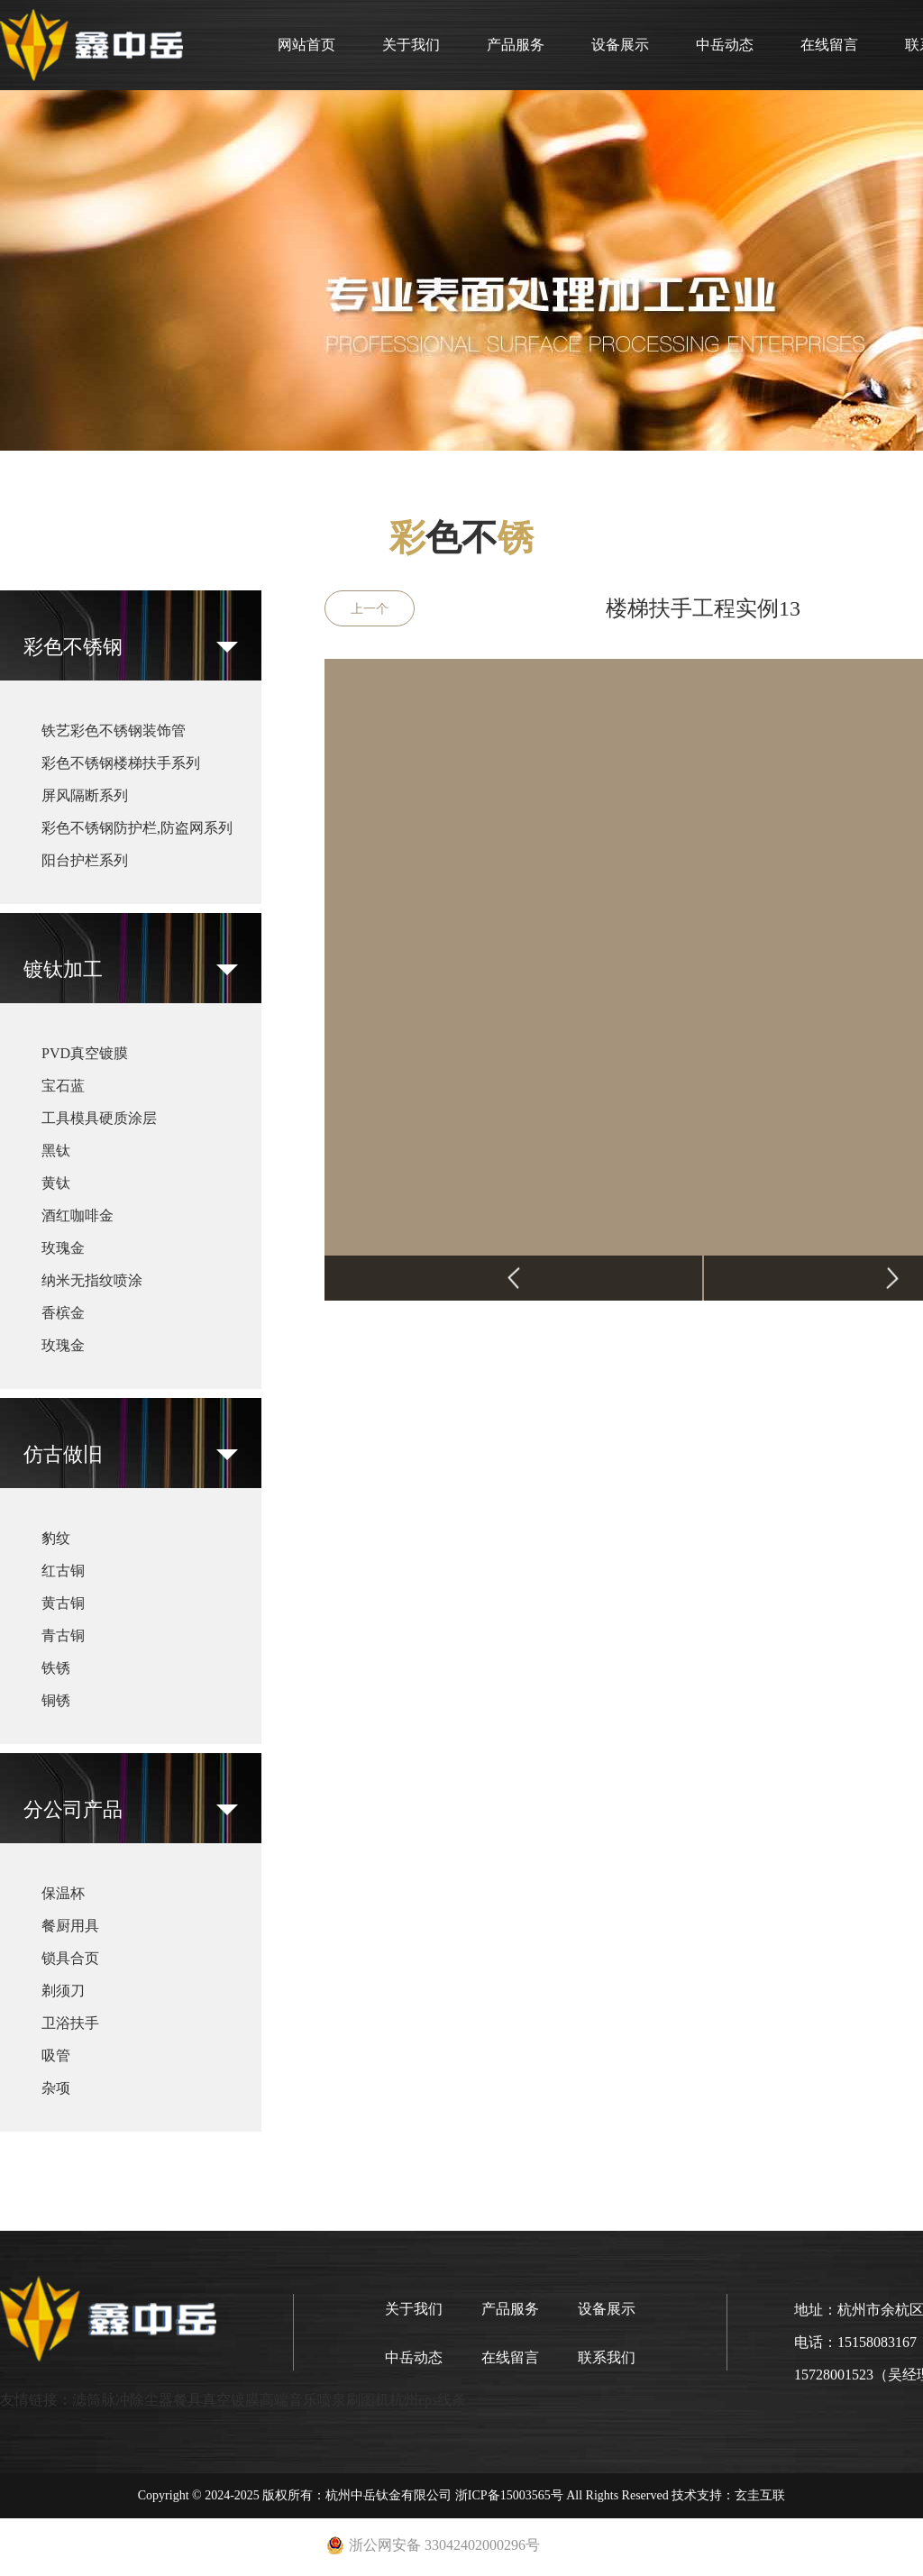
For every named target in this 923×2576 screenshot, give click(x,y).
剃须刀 (63, 1990)
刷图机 (367, 2399)
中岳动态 (725, 44)
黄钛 (55, 1183)
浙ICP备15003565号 (509, 2495)
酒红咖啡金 (77, 1215)
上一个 (369, 609)
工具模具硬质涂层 (99, 1118)
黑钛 (55, 1150)
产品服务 (515, 44)
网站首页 (306, 44)
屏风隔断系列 (84, 795)
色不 (461, 537)
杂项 (55, 2088)
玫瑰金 (63, 1248)
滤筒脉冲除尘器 (122, 2399)
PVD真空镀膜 (84, 1053)
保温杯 (63, 1893)
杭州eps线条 (427, 2399)
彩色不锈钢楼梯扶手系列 (120, 763)
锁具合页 (70, 1958)
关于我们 (411, 44)
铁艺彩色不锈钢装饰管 (113, 730)
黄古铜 (63, 1603)
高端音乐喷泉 (303, 2399)
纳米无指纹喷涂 (91, 1280)
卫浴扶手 (70, 2023)
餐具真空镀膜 (216, 2399)
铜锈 (55, 1700)
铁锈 (55, 1668)
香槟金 (63, 1312)
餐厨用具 (70, 1925)
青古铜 (63, 1635)
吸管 (55, 2055)
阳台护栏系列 (84, 860)
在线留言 (829, 44)
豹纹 (55, 1538)
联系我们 (606, 2357)
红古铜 (63, 1570)
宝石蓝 (63, 1085)
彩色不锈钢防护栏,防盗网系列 (137, 828)
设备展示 (620, 44)
